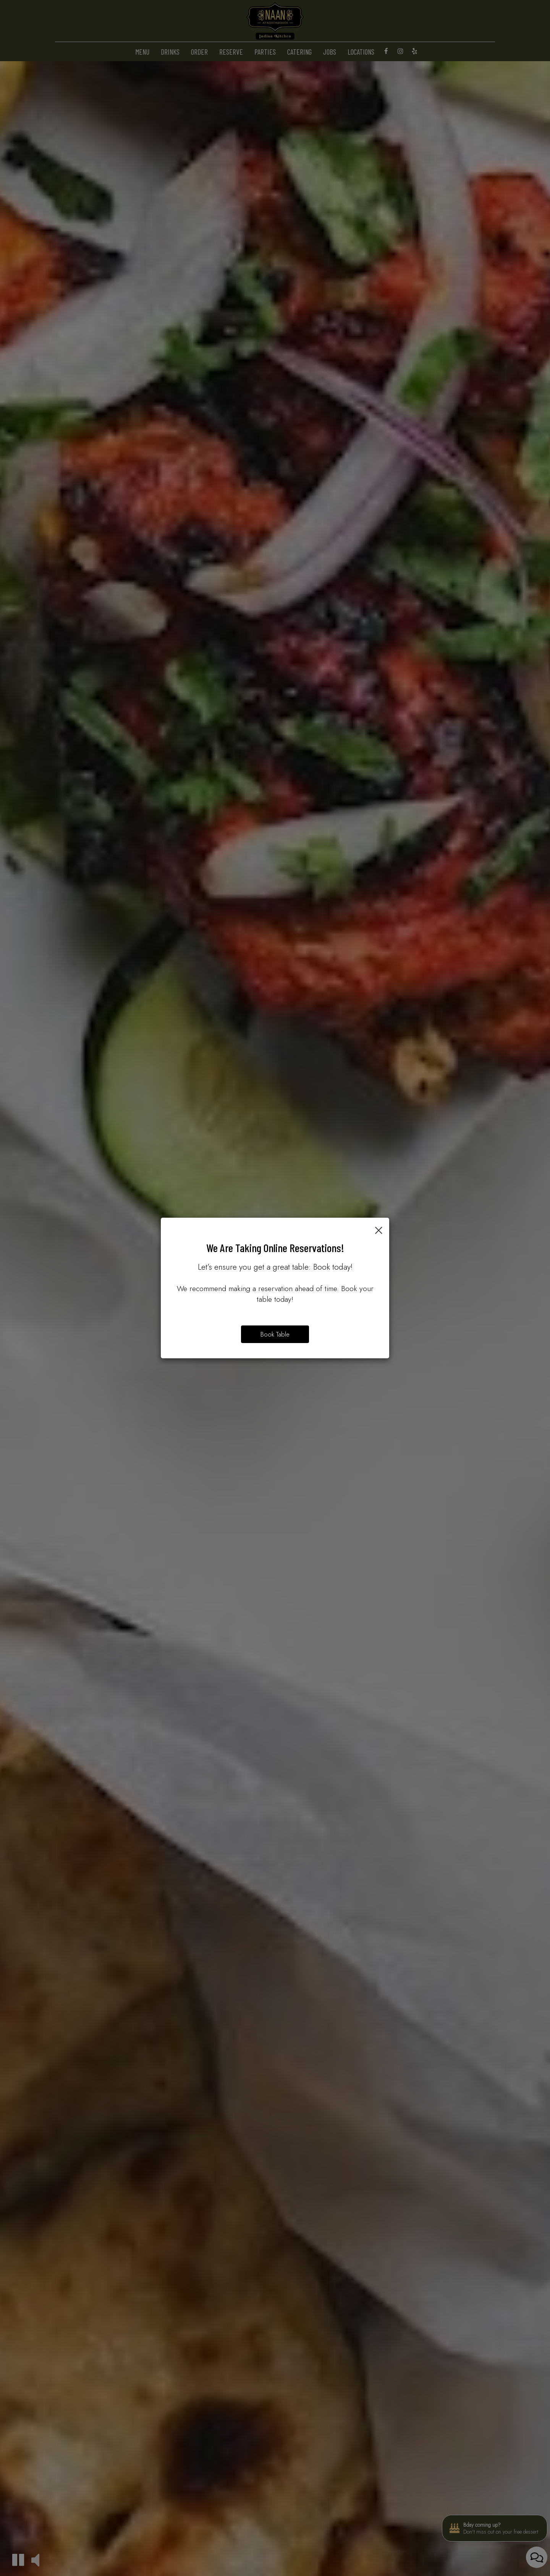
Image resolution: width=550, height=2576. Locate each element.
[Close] (378, 1229)
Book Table (275, 1334)
